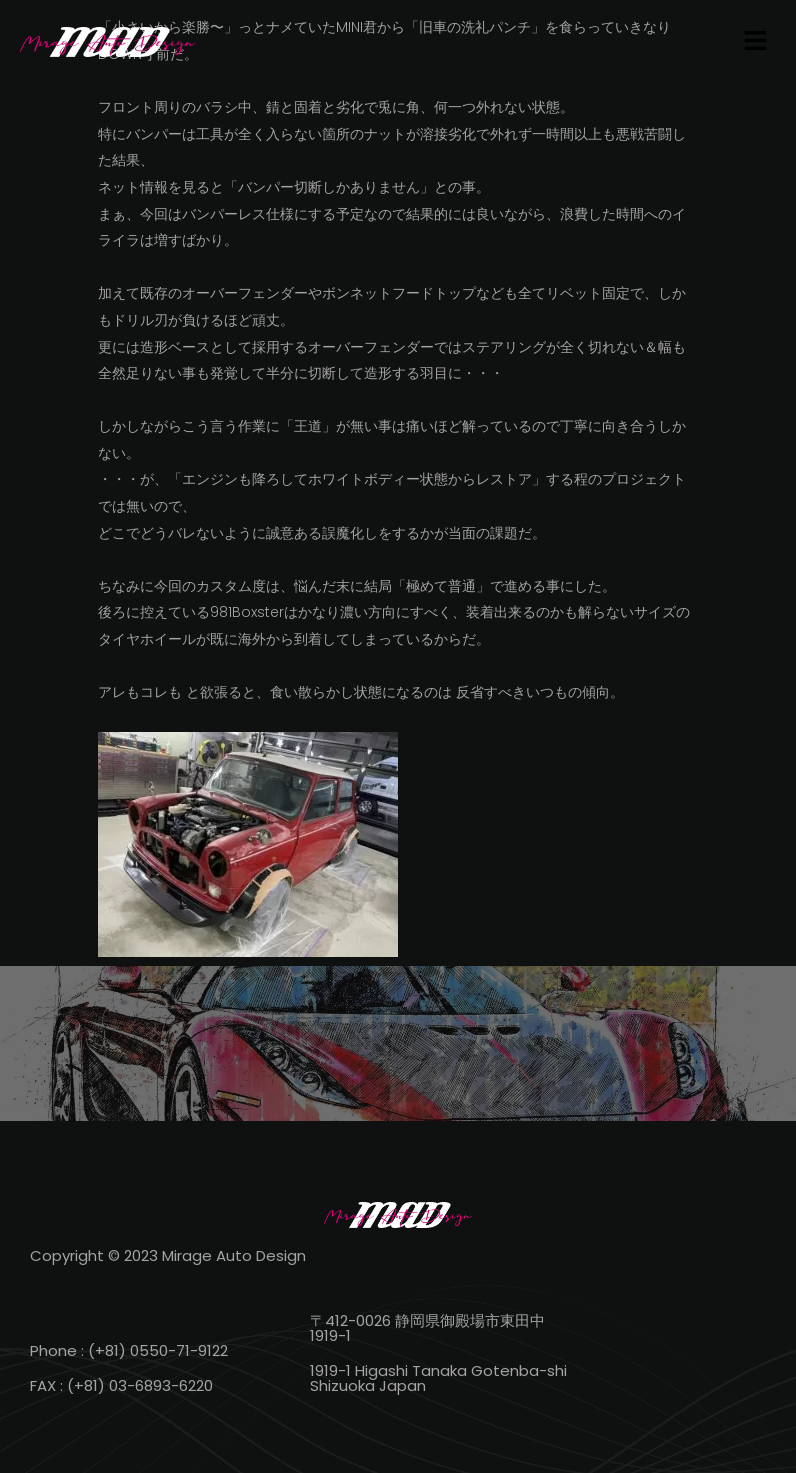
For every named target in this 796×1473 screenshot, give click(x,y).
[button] (756, 42)
